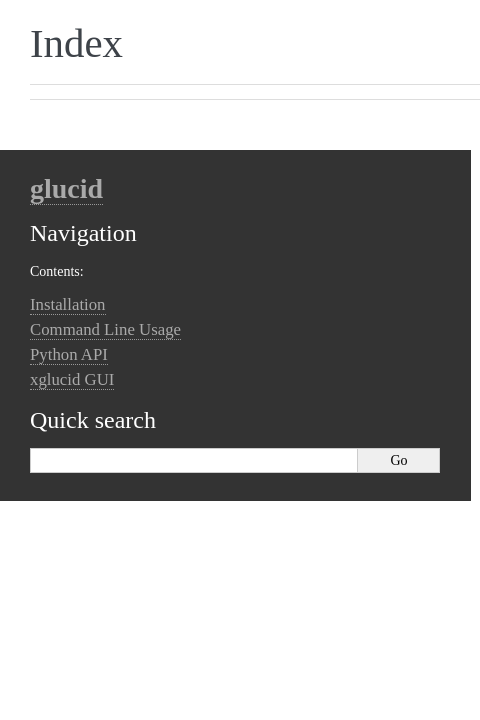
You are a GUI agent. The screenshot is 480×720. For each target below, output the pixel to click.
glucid (66, 188)
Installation (68, 304)
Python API (69, 354)
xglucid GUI (72, 379)
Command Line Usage (105, 329)
